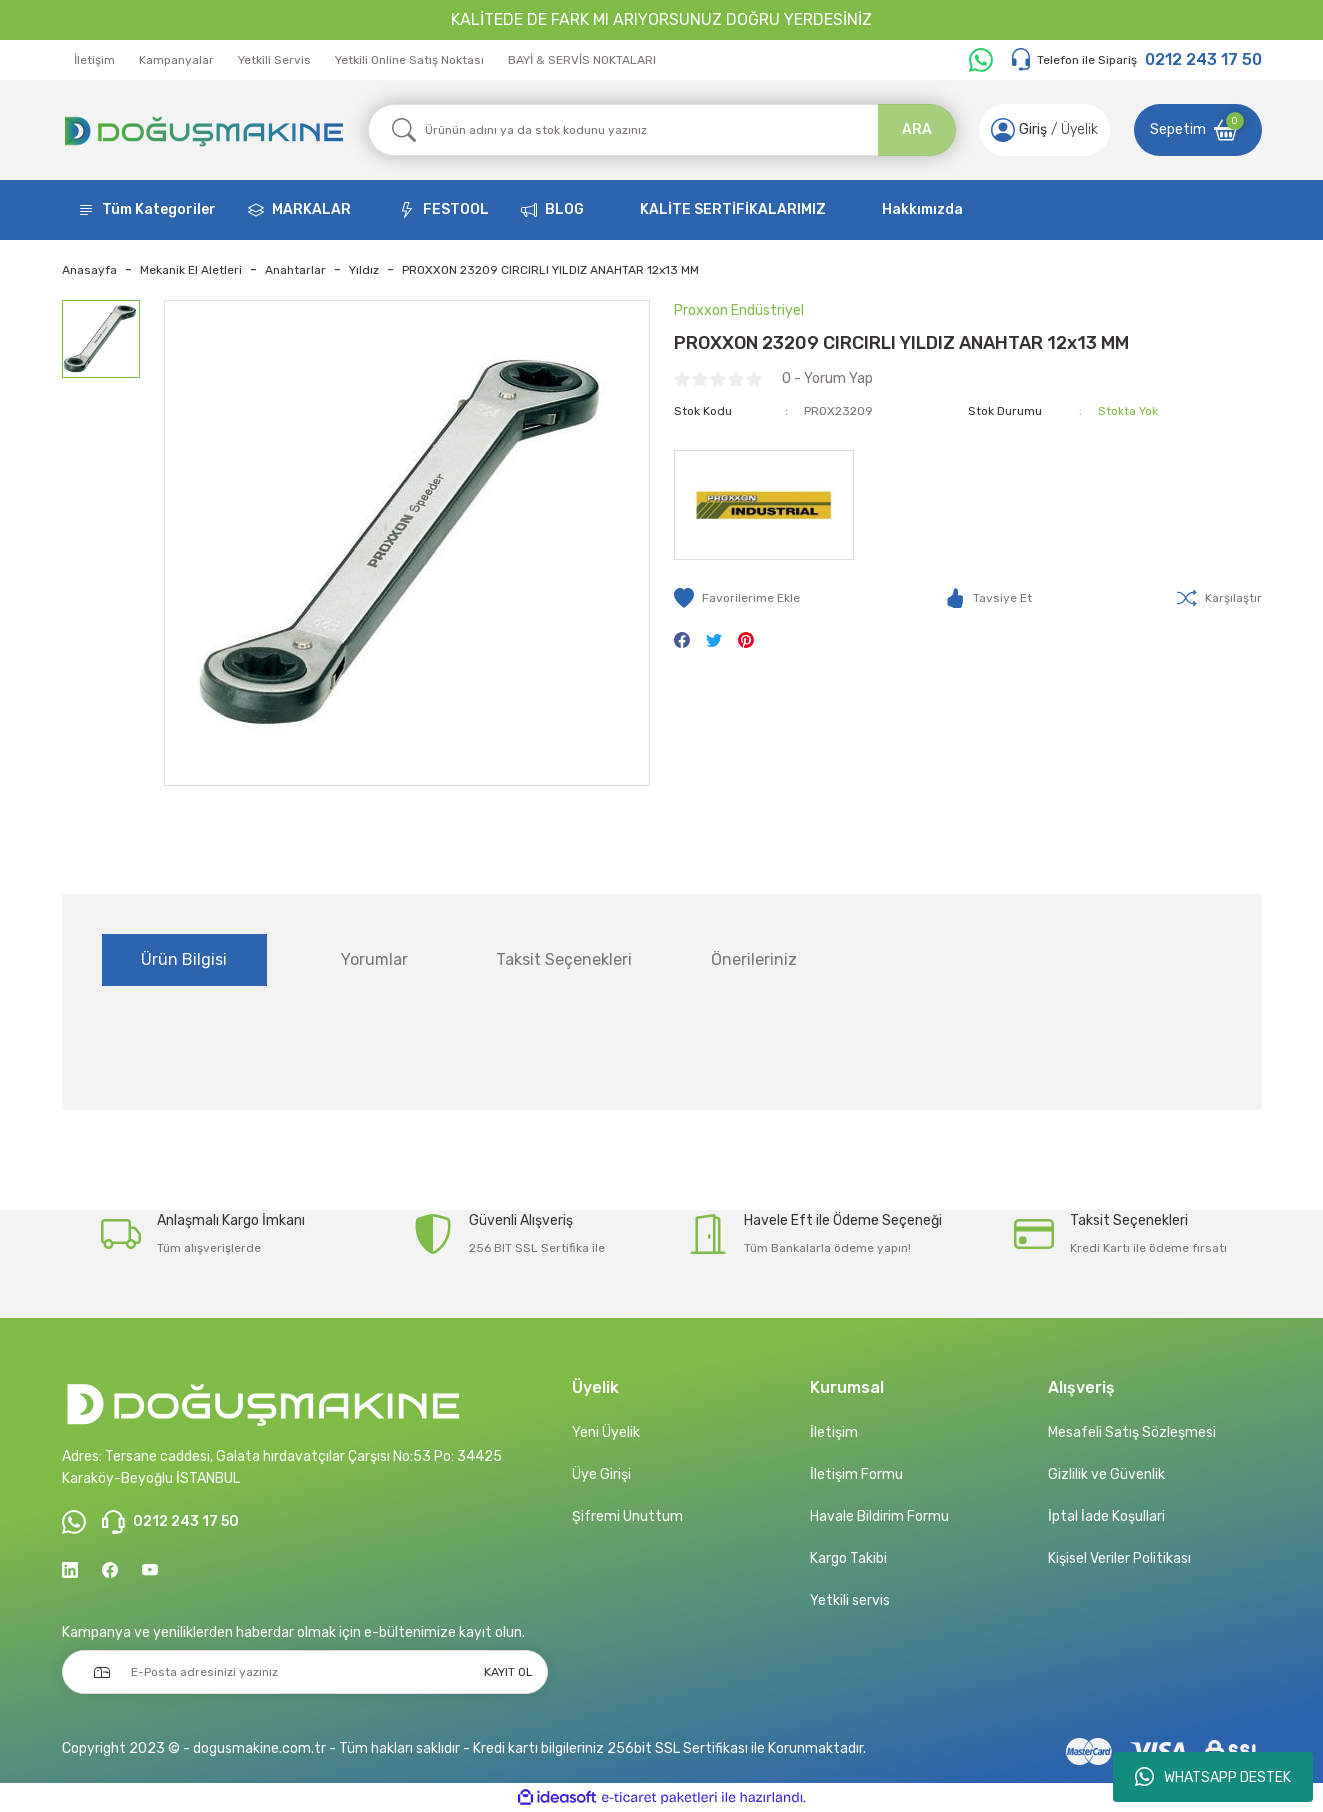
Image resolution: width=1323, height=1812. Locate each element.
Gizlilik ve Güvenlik (1106, 1474)
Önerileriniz (754, 959)
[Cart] (1198, 130)
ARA (917, 129)
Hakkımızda (922, 209)
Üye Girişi (601, 1474)
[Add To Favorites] (737, 598)
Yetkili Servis (274, 60)
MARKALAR (311, 209)
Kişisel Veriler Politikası (1119, 1558)
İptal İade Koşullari (1106, 1516)
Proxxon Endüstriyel (739, 310)
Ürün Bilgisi (184, 959)
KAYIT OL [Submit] (508, 1672)
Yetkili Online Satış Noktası (409, 60)
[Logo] (203, 130)
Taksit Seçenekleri (564, 959)
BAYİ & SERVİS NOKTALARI (582, 60)
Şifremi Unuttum (627, 1516)
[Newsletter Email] (305, 1672)
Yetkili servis (850, 1600)
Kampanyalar (176, 60)
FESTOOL (456, 209)
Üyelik (1079, 129)
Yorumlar (374, 959)
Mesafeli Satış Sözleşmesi (1132, 1432)
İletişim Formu (856, 1474)
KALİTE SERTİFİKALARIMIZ (733, 209)
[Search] (662, 130)
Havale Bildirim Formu (879, 1516)
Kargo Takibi (848, 1558)
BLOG (564, 209)
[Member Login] (1003, 130)
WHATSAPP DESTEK (1213, 1777)
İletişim (94, 60)
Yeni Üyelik (606, 1432)
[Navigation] (147, 210)
